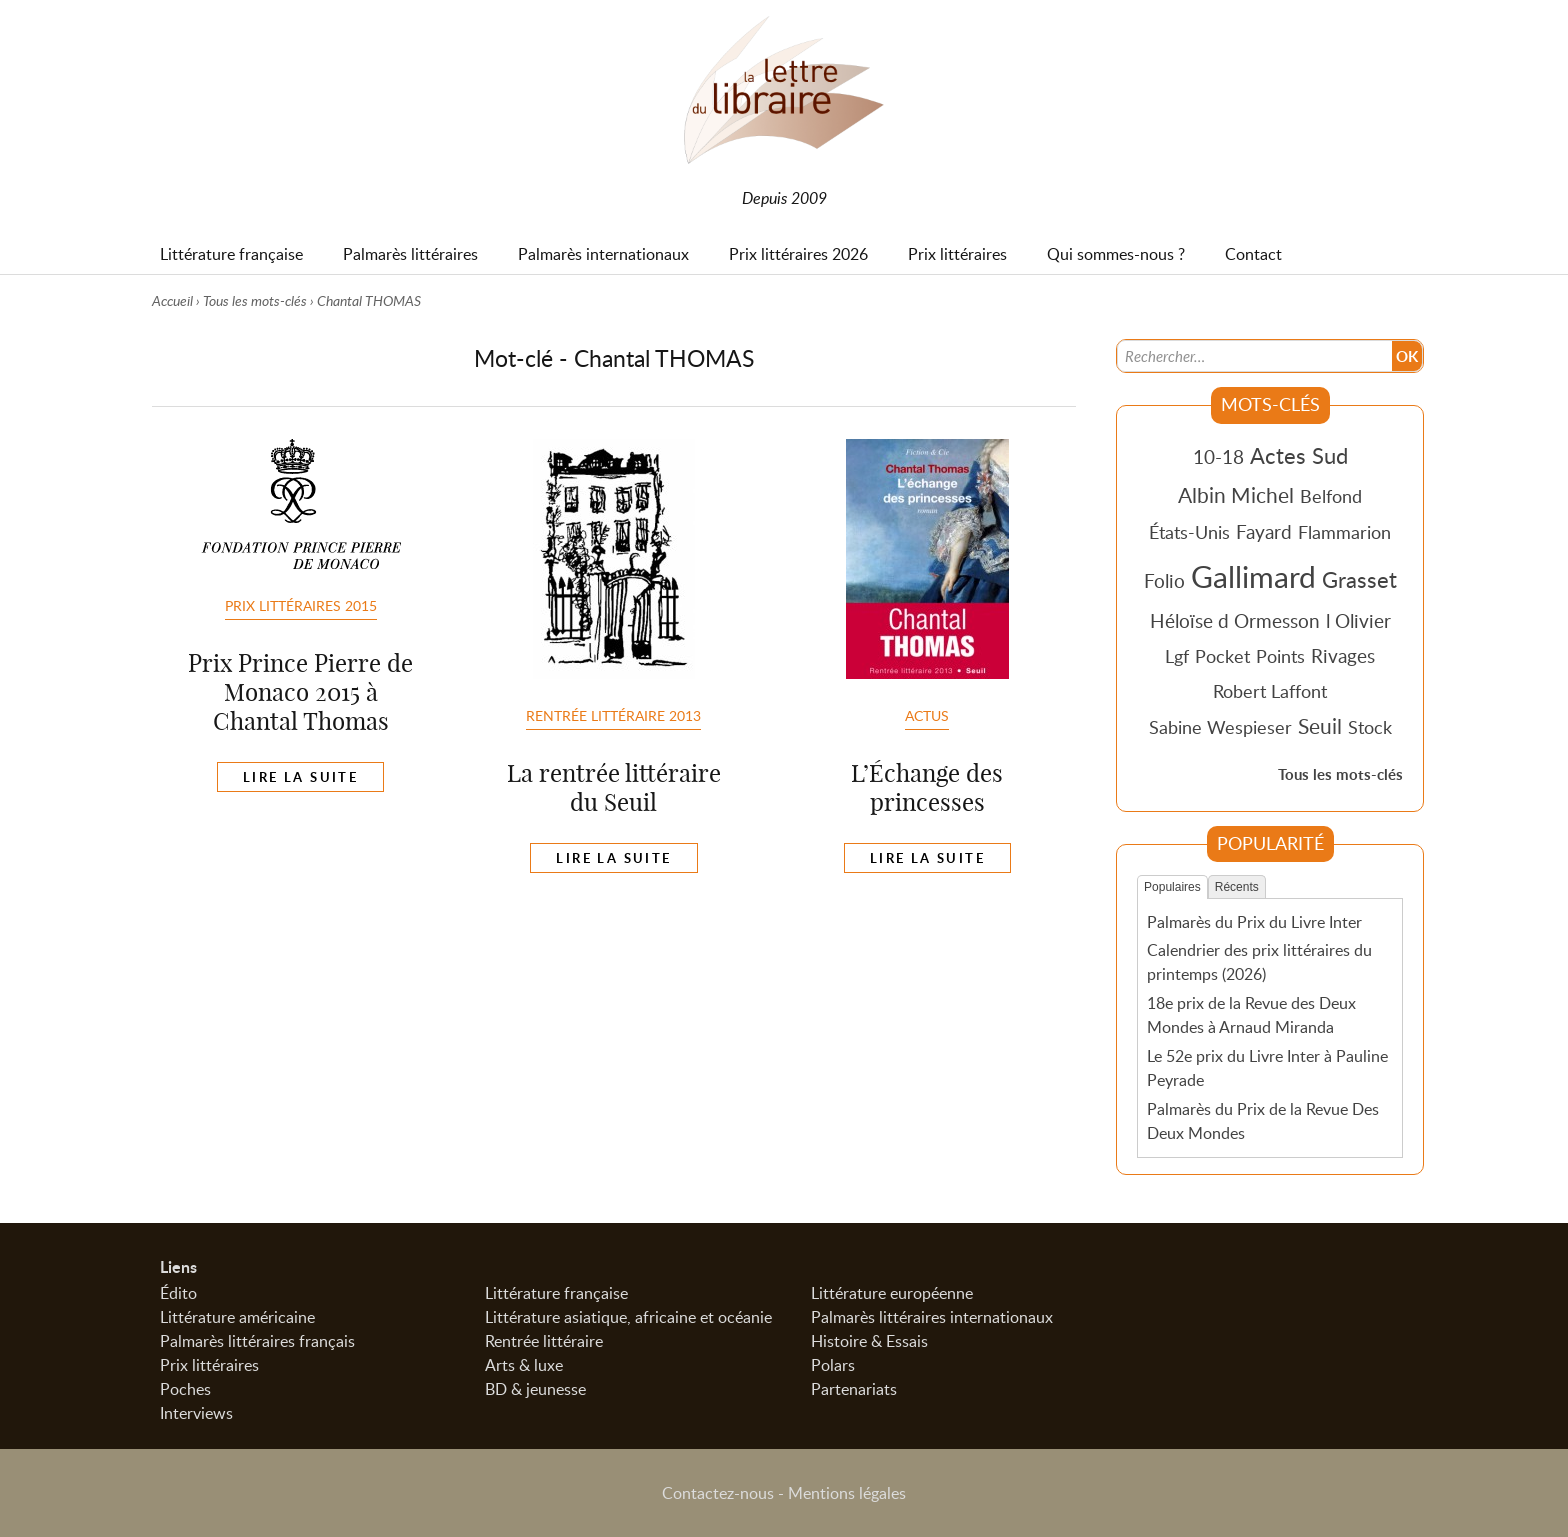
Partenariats (854, 1389)
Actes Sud (1299, 455)
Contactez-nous (718, 1493)
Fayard (1264, 531)
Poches (185, 1389)
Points (1280, 656)
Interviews (196, 1413)
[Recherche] (1255, 356)
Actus (927, 715)
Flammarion (1344, 532)
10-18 (1218, 456)
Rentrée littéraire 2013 (613, 715)
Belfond (1331, 496)
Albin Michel (1236, 495)
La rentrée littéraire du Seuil (614, 787)
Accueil (172, 300)
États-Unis (1189, 532)
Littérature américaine (237, 1317)
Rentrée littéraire (544, 1341)
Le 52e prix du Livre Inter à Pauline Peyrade (1267, 1068)
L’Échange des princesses (927, 787)
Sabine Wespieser (1220, 727)
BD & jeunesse (535, 1389)
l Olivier (1358, 620)
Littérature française (556, 1293)
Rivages (1343, 655)
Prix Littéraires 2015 (301, 605)
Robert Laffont (1270, 691)
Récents (1237, 887)
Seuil (1320, 726)
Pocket (1222, 656)
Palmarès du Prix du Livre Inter (1254, 922)
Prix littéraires (209, 1365)
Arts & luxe (524, 1365)
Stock (1370, 727)
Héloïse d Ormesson (1235, 620)
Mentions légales (847, 1493)
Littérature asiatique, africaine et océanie (628, 1317)
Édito (178, 1293)
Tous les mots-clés (255, 300)
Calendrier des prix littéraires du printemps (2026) (1259, 962)
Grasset (1359, 579)
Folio (1164, 580)
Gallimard (1253, 576)
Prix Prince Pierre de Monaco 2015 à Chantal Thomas (300, 692)
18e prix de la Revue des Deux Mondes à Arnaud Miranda (1251, 1015)
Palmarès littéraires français (257, 1341)
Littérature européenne (892, 1293)
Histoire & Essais (869, 1341)
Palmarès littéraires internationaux (932, 1317)
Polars (833, 1365)
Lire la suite (300, 777)
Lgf (1177, 656)
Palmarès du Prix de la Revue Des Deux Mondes (1263, 1121)
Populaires (1172, 887)
